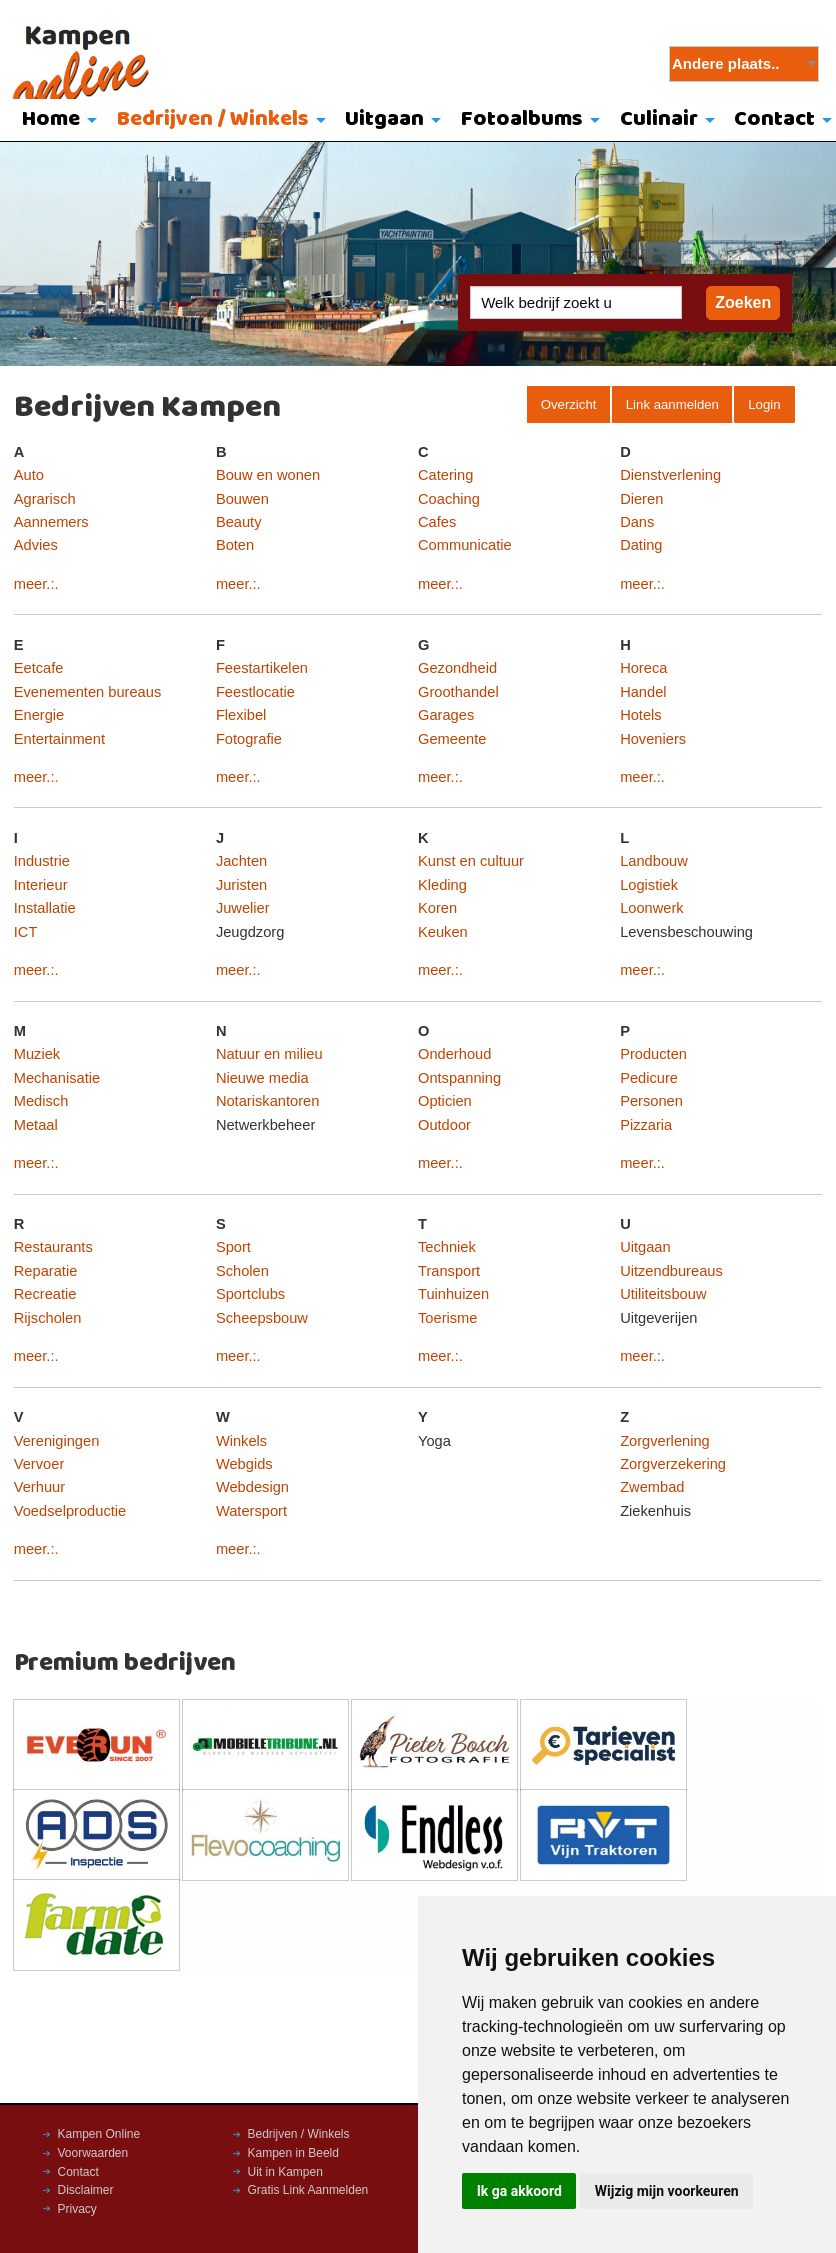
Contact (78, 2172)
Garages (446, 715)
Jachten (241, 861)
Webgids (244, 1464)
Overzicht (569, 404)
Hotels (641, 715)
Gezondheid (457, 668)
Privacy (77, 2209)
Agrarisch (45, 499)
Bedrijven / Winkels (213, 119)
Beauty (239, 522)
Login (764, 404)
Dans (637, 522)
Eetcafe (39, 668)
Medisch (41, 1101)
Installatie (45, 908)
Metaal (36, 1125)
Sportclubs (250, 1294)
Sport (233, 1247)
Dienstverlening (670, 475)
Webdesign (252, 1487)
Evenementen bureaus (87, 692)
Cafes (437, 522)
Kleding (442, 885)
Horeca (643, 668)
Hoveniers (653, 739)
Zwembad (652, 1487)
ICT (26, 932)
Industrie (42, 861)
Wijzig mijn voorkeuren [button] (667, 2191)
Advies (36, 545)
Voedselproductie (70, 1511)
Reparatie (46, 1271)
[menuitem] (54, 121)
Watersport (251, 1511)
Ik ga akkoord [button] (519, 2191)
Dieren (641, 499)
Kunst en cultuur (471, 861)
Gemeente (452, 739)
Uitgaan (384, 119)
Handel (643, 692)
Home (51, 119)
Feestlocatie (255, 692)
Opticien (445, 1101)
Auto (29, 475)
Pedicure (649, 1078)
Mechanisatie (57, 1078)
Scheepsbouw (262, 1318)
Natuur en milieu (269, 1054)
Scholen (242, 1271)
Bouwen (242, 499)
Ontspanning (459, 1078)
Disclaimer (86, 2190)
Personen (651, 1101)
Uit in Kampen (285, 2172)
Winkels (241, 1441)
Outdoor (444, 1125)
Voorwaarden (93, 2153)
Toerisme (447, 1318)
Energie (39, 715)
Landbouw (654, 861)
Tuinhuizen (453, 1294)
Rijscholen (48, 1318)
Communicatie (465, 545)
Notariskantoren (267, 1101)
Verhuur (39, 1487)
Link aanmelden (672, 404)
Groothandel (458, 692)
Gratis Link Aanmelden (308, 2190)
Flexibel (241, 715)
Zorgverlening (665, 1441)
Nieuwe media (262, 1078)
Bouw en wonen (268, 475)
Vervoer (39, 1464)
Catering (445, 475)
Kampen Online (99, 2134)
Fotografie (249, 739)
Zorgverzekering (673, 1464)
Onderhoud (454, 1054)
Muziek (37, 1054)
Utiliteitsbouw (663, 1294)
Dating (641, 545)
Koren (437, 908)
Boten (235, 545)
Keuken (443, 932)
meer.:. (36, 584)
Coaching (449, 499)
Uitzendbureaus (671, 1271)
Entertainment (59, 739)
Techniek (447, 1247)
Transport (449, 1271)
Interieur (41, 885)
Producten (653, 1054)
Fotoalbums (522, 119)
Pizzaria (646, 1125)
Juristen (241, 885)
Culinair (659, 119)
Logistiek (649, 885)
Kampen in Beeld (293, 2153)
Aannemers (51, 522)
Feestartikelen (262, 668)
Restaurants (53, 1247)
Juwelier (243, 908)
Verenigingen (57, 1441)
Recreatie (45, 1294)
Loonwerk (652, 908)
